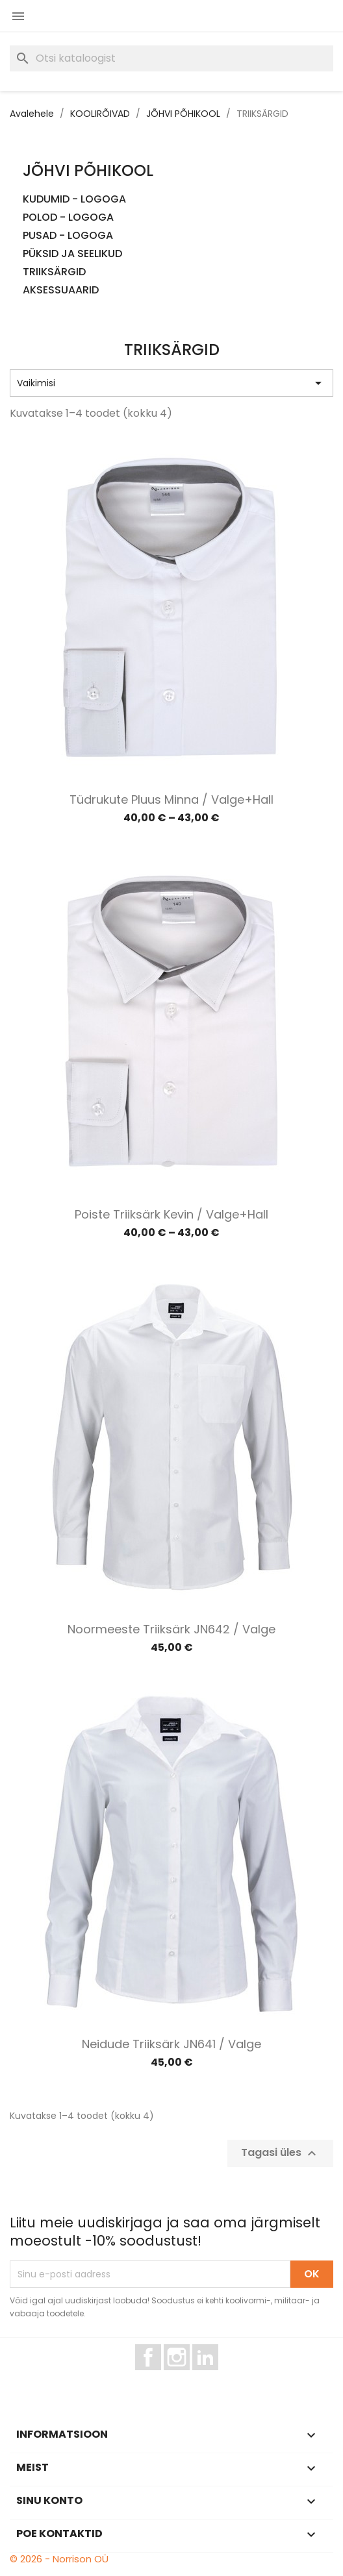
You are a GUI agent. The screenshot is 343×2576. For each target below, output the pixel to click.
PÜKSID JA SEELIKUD (72, 254)
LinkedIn (212, 2376)
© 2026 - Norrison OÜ (59, 2559)
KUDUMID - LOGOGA (74, 199)
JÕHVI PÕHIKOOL (88, 170)
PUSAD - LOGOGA (68, 236)
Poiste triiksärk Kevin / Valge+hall (171, 1214)
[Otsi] (171, 58)
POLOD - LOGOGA (68, 218)
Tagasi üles (280, 2154)
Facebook (160, 2376)
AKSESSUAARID (61, 290)
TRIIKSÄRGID (54, 272)
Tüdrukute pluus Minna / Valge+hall (171, 799)
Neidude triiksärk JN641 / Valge (171, 2044)
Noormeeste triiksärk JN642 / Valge (171, 1629)
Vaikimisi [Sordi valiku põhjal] (171, 383)
